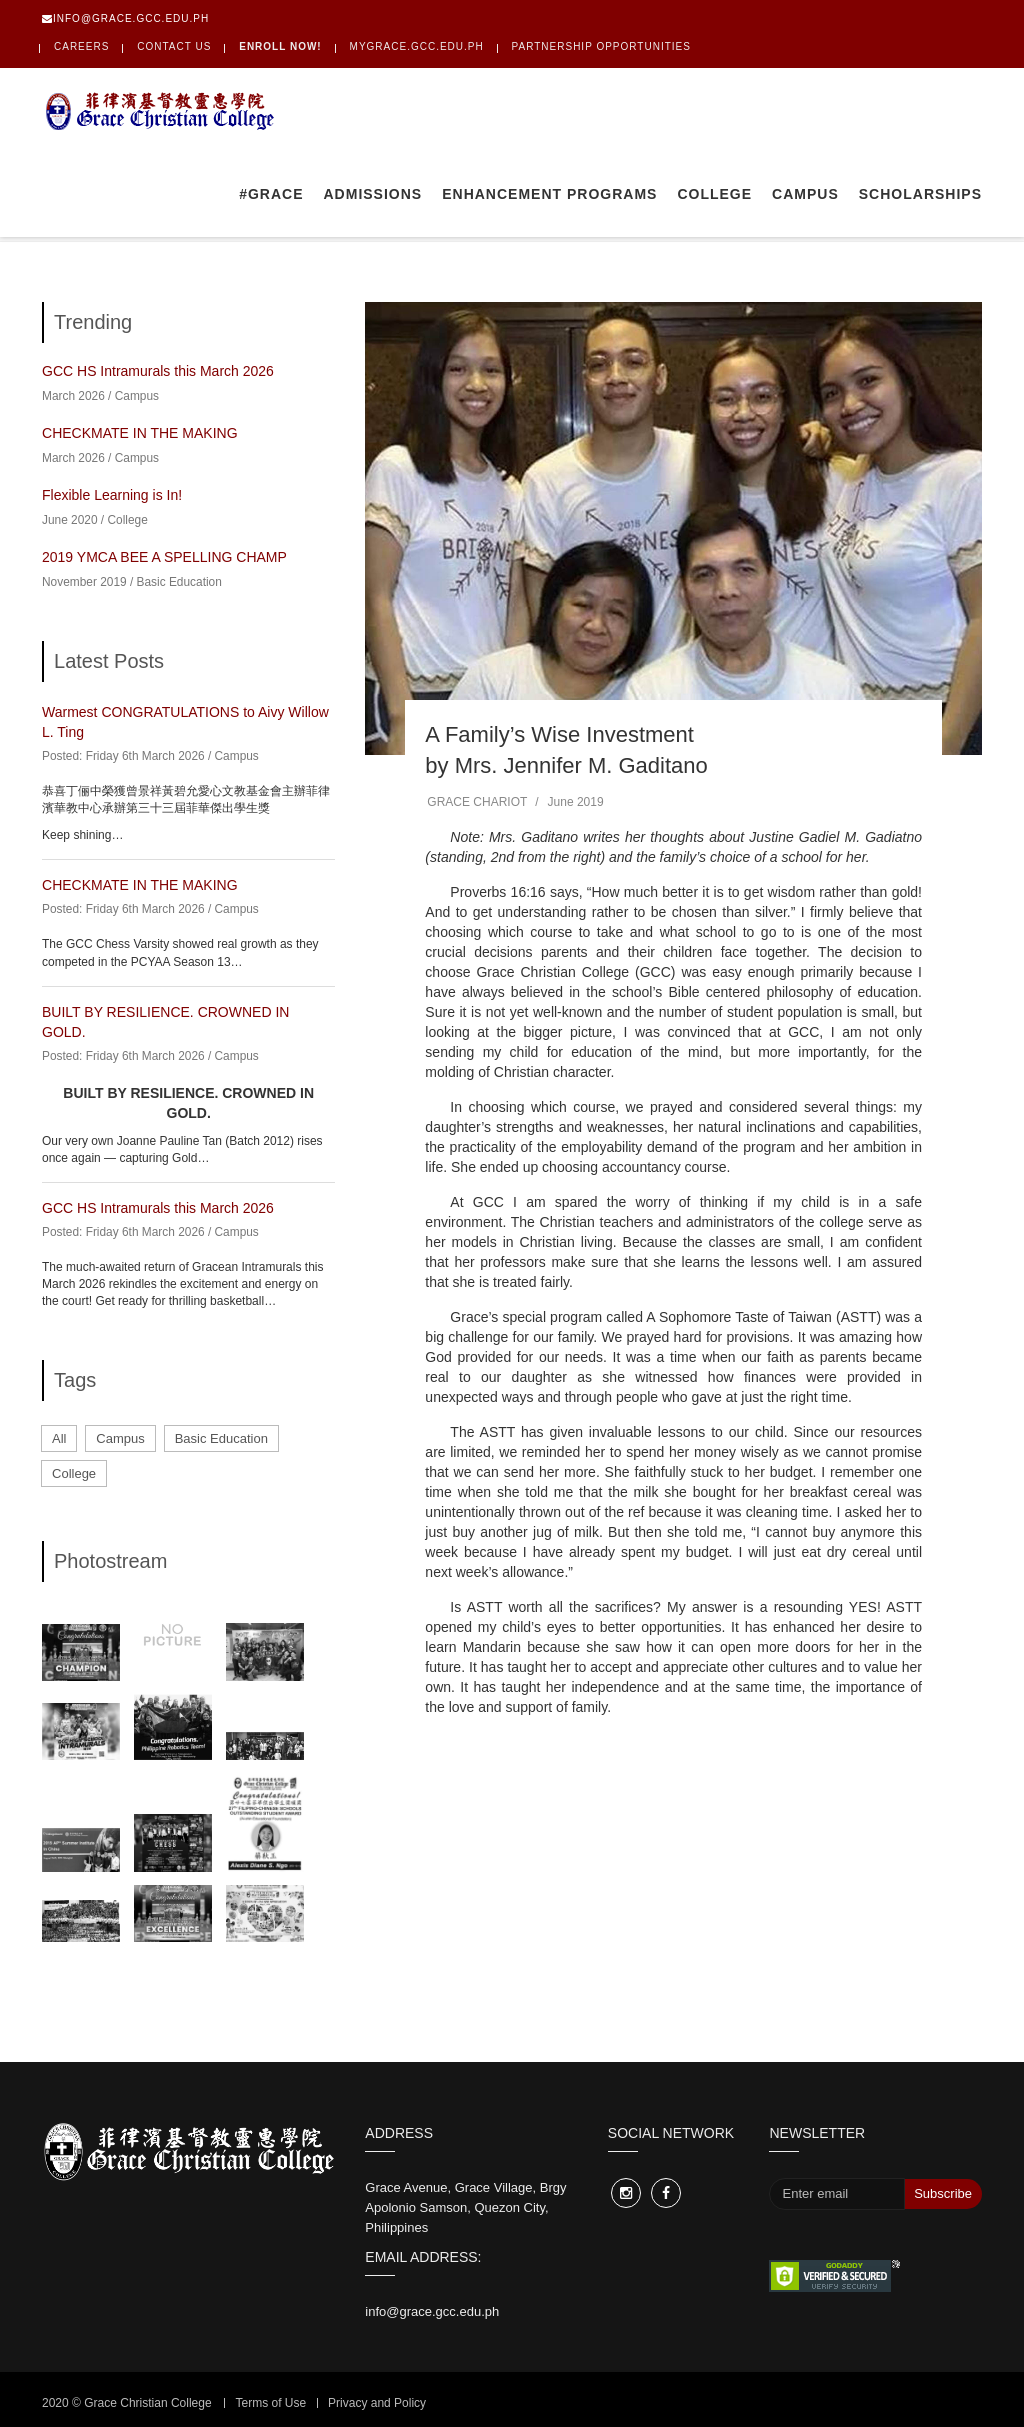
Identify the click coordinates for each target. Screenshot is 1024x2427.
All (59, 1438)
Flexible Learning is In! (112, 495)
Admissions (373, 194)
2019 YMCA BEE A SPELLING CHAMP (164, 557)
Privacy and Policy (377, 2403)
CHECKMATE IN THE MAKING (140, 433)
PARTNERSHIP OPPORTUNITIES (601, 46)
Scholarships (920, 194)
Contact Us (174, 46)
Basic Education (179, 582)
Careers (81, 46)
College (714, 194)
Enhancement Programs (549, 194)
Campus (805, 194)
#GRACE (271, 194)
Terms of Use (270, 2403)
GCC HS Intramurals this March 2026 (158, 371)
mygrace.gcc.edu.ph (417, 46)
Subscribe (943, 2193)
